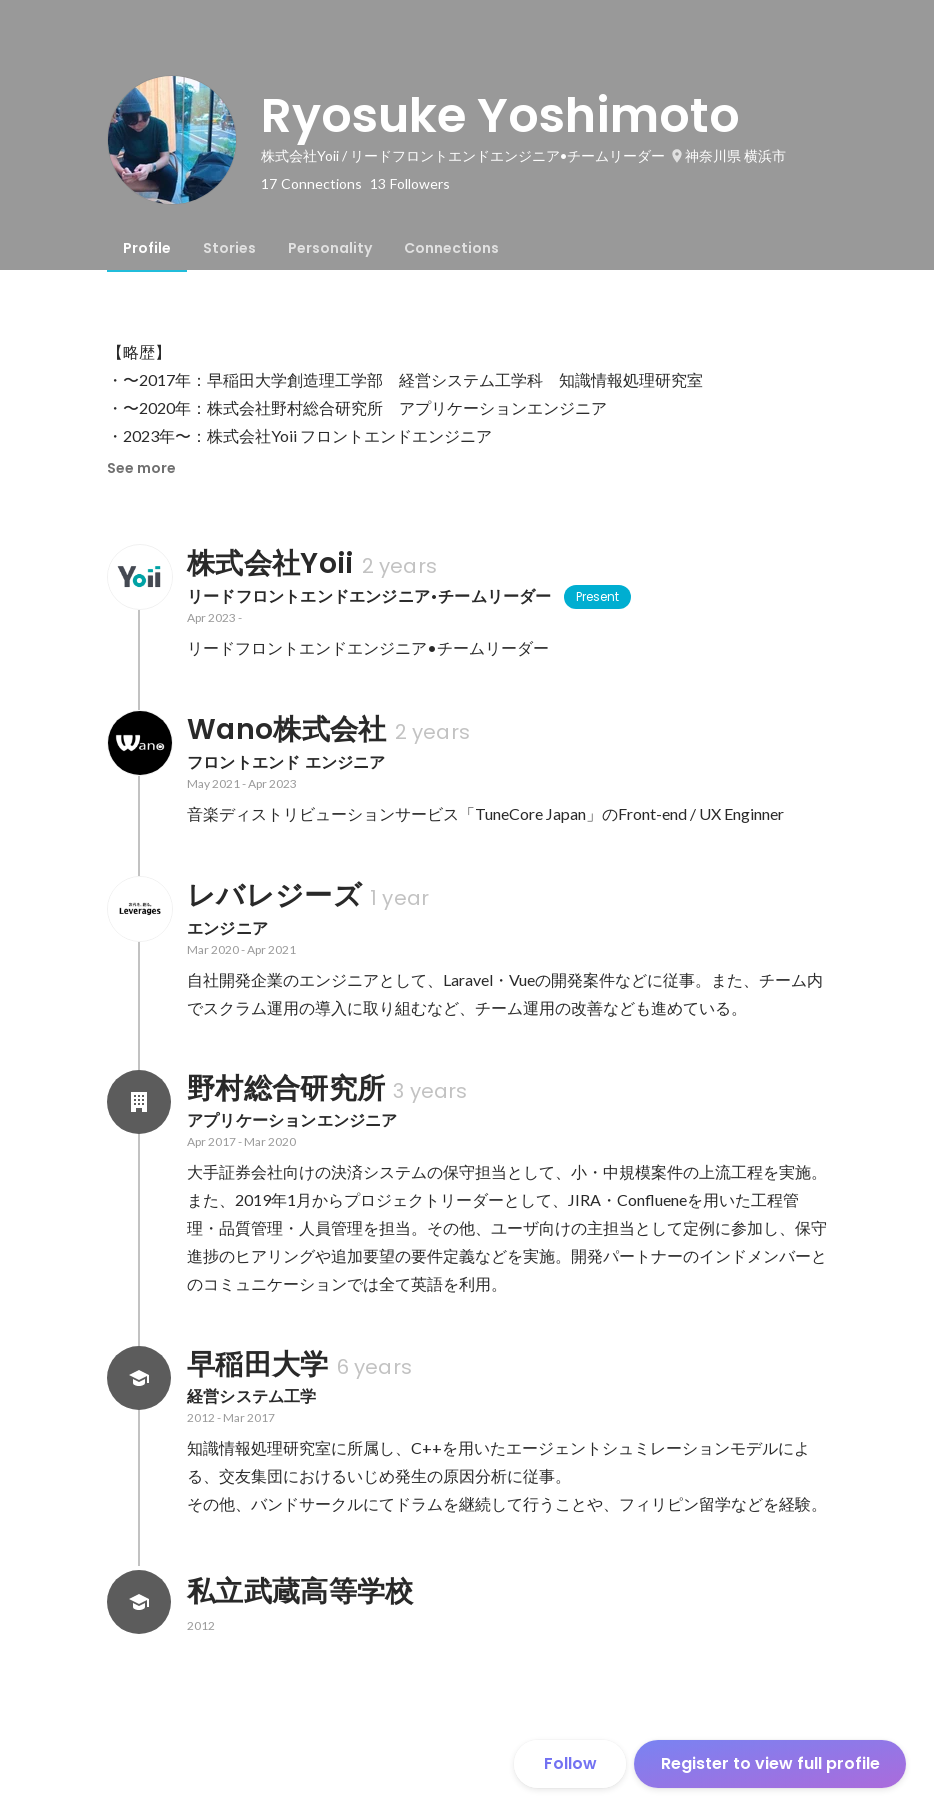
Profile (147, 248)
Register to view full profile (770, 1763)
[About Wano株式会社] (139, 743)
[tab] (147, 248)
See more (141, 468)
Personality (330, 248)
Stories (229, 248)
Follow (570, 1763)
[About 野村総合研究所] (139, 1102)
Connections (451, 248)
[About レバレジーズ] (139, 909)
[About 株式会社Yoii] (139, 577)
